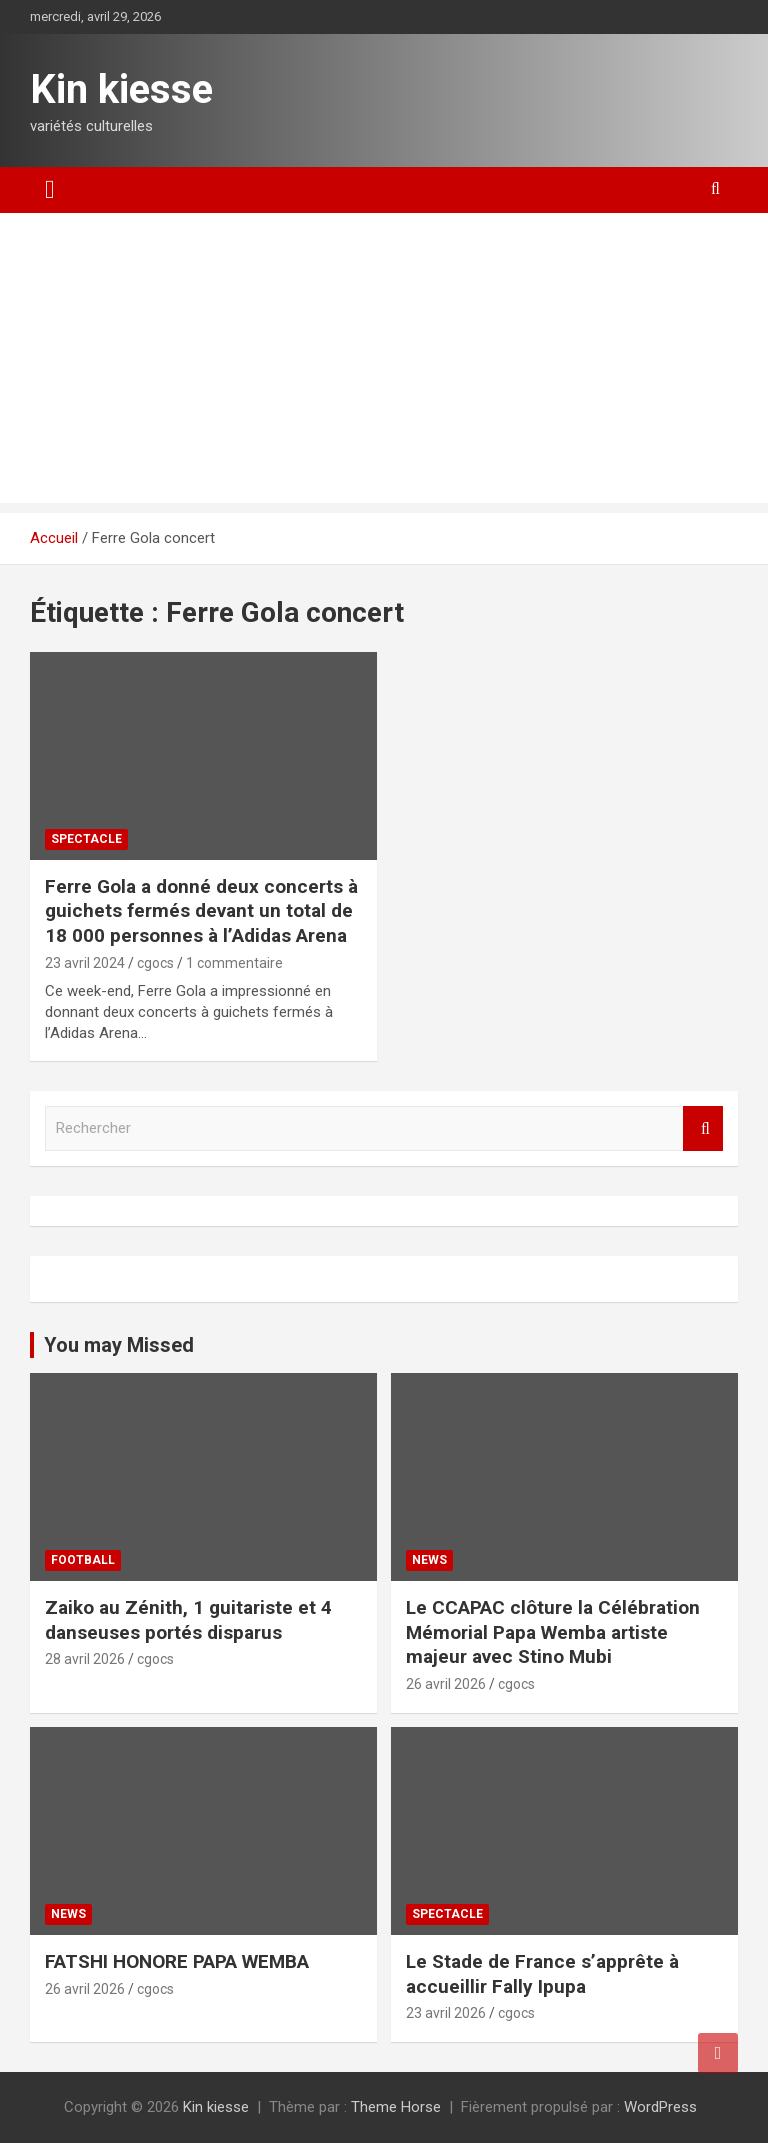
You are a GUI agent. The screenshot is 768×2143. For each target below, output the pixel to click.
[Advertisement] (384, 363)
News (429, 1560)
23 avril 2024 (85, 963)
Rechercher (703, 1128)
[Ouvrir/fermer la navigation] (50, 190)
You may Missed (119, 1345)
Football (83, 1560)
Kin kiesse (121, 89)
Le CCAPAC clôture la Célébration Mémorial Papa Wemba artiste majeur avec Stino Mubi (553, 1632)
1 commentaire (234, 963)
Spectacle (86, 839)
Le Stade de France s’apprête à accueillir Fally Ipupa (542, 1974)
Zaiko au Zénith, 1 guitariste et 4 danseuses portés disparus (188, 1620)
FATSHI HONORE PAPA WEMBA (177, 1961)
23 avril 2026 (446, 2013)
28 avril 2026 (85, 1659)
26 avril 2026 (446, 1684)
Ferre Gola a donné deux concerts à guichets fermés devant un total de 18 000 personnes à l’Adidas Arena (201, 911)
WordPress (660, 2107)
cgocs (155, 963)
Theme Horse (396, 2107)
